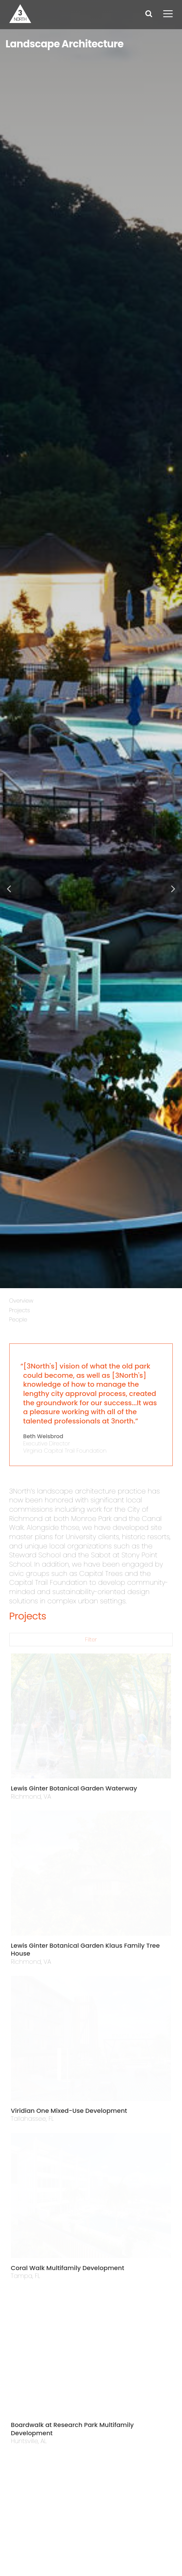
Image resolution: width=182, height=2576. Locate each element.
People (18, 1319)
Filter (91, 1640)
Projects (19, 1310)
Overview (21, 1300)
